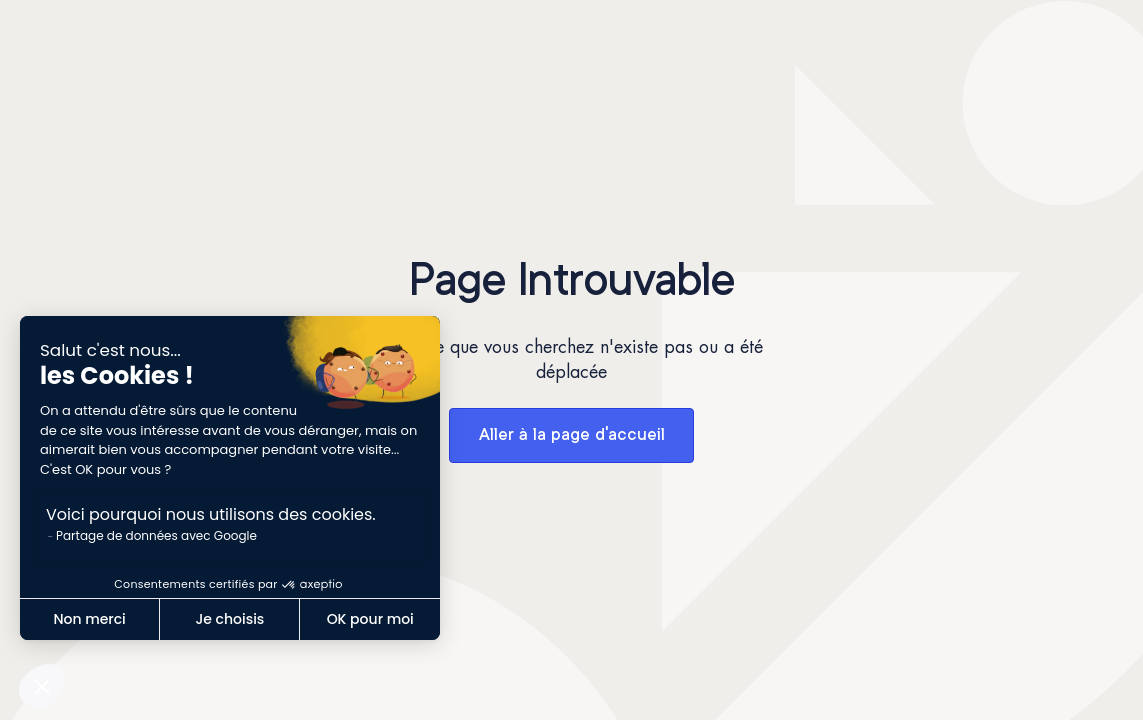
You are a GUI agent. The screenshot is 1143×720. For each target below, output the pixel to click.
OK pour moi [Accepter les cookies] (370, 619)
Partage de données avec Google (156, 535)
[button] (42, 686)
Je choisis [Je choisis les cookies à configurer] (229, 619)
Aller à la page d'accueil (572, 435)
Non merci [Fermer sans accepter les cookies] (89, 619)
